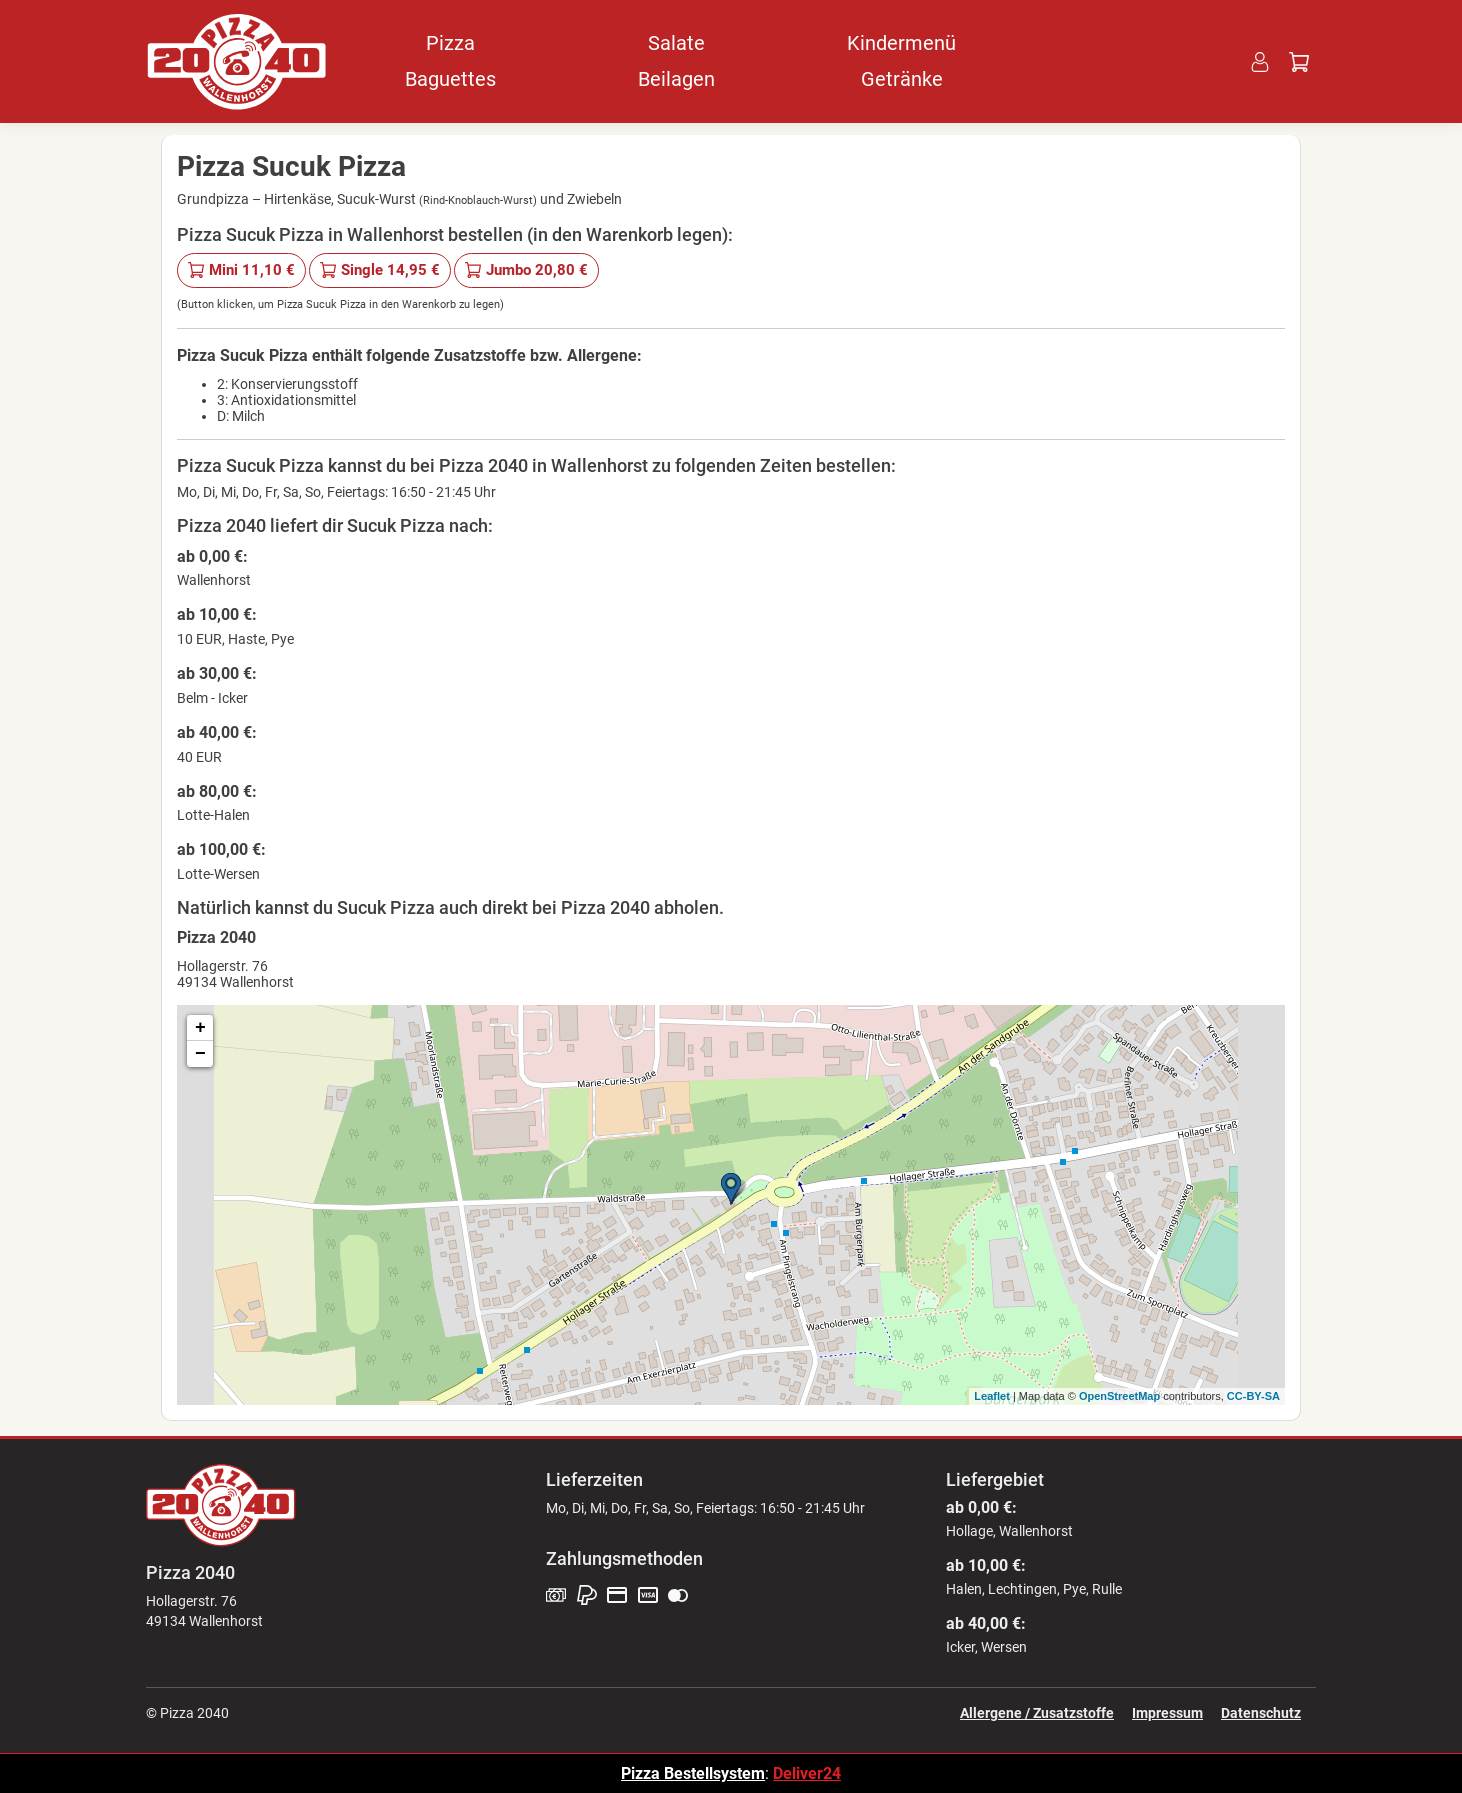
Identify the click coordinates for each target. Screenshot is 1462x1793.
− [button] (200, 1054)
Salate (676, 43)
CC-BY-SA (1253, 1396)
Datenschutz (1261, 1713)
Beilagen (676, 79)
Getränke (902, 79)
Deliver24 (807, 1773)
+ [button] (200, 1028)
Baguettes (450, 79)
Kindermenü (901, 43)
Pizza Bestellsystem (693, 1773)
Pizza (450, 43)
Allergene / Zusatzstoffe (1037, 1713)
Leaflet (991, 1396)
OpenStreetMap (1119, 1396)
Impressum (1167, 1713)
